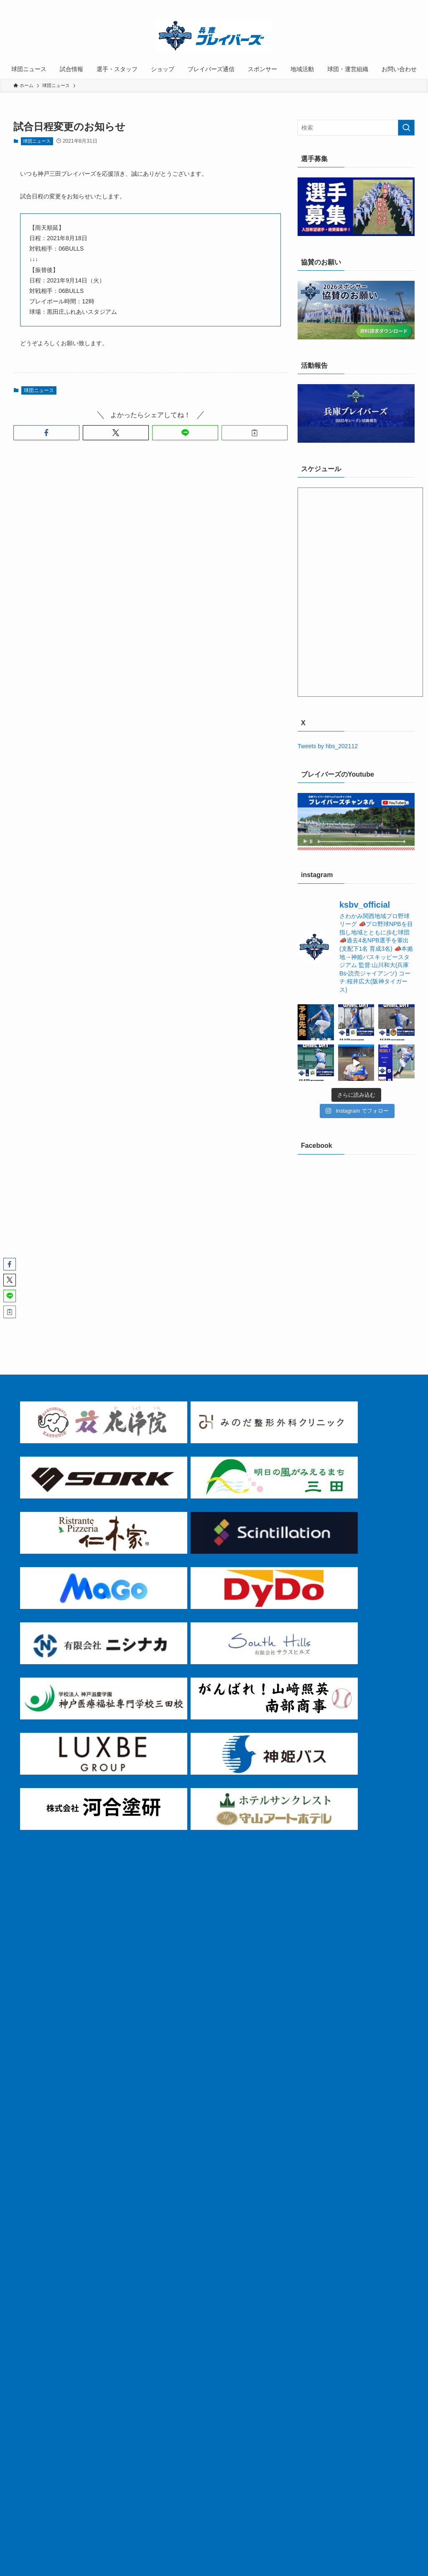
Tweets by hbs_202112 (328, 746)
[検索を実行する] (406, 128)
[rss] (398, 4)
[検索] (409, 4)
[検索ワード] (356, 128)
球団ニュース (37, 141)
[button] (46, 432)
